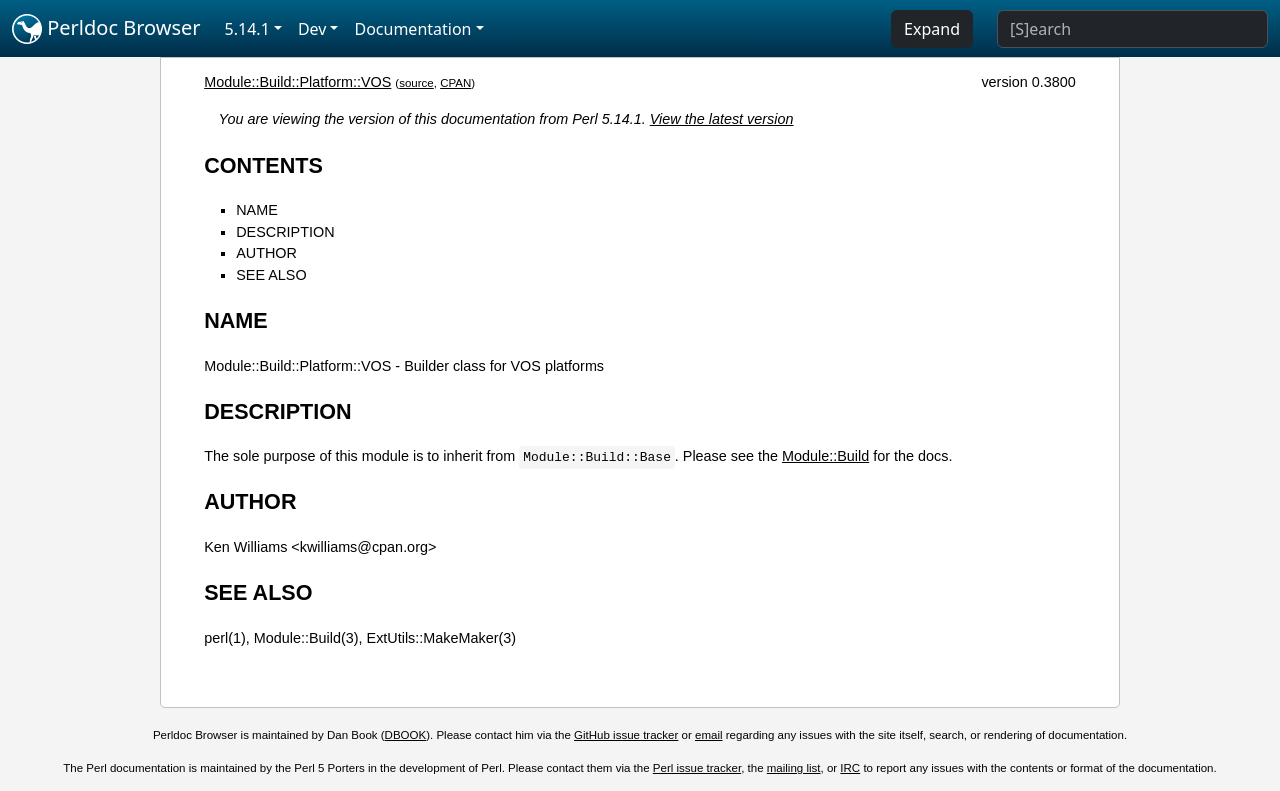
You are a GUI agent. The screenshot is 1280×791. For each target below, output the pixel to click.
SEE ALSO (271, 275)
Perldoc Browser (106, 29)
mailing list (794, 768)
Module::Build (825, 456)
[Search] (1132, 29)
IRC (850, 768)
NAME (257, 210)
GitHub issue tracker (626, 735)
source (416, 83)
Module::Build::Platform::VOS (297, 82)
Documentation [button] (412, 29)
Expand (932, 29)
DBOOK (406, 735)
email (709, 735)
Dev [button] (312, 29)
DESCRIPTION (285, 232)
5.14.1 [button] (247, 29)
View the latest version (722, 119)
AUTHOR (266, 253)
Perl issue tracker (697, 768)
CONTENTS (263, 165)
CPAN (455, 83)
